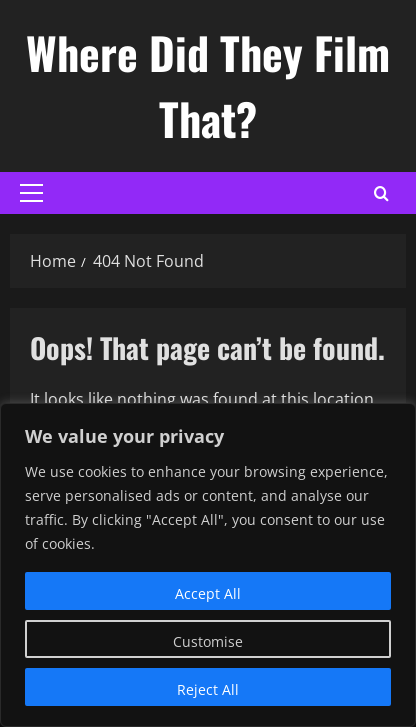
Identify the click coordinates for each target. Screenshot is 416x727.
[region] (208, 565)
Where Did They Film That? (208, 85)
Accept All (208, 593)
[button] (31, 193)
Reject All (208, 689)
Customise (208, 641)
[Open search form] (381, 193)
